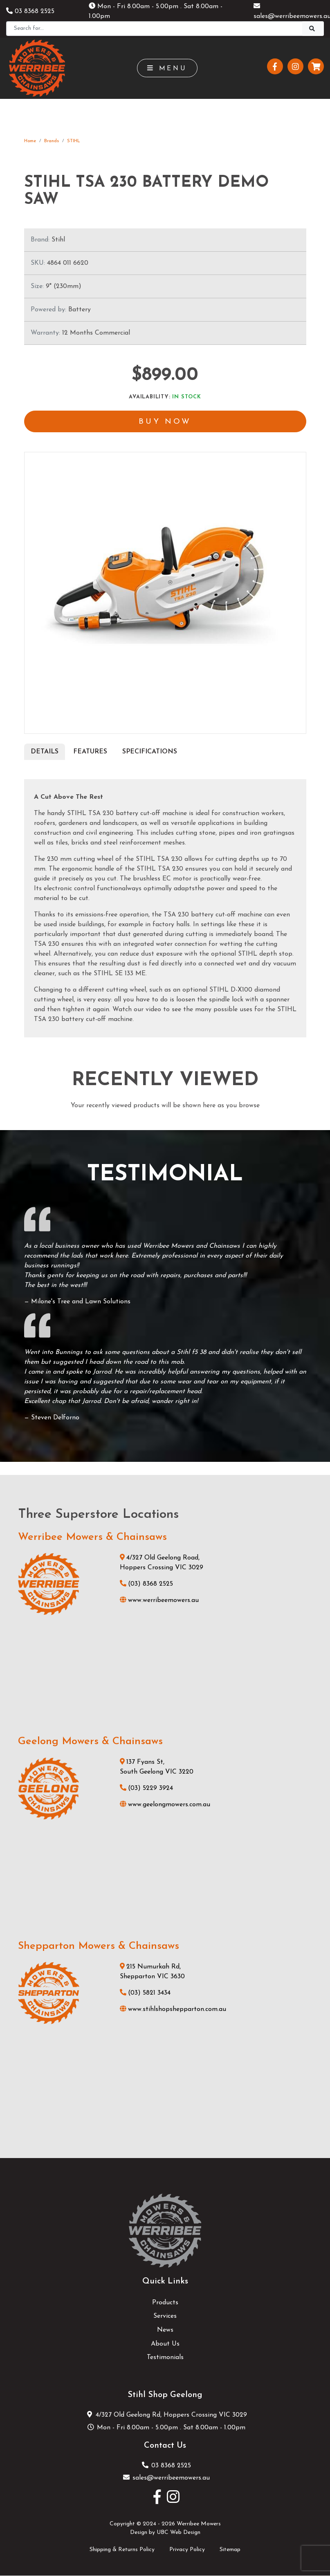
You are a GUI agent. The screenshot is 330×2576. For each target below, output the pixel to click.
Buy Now (165, 422)
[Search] (154, 28)
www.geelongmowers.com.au (165, 1805)
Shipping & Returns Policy (122, 2550)
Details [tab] (44, 752)
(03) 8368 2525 (146, 1585)
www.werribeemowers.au (159, 1601)
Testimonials (165, 2358)
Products (165, 2303)
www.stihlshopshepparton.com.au (173, 2009)
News (165, 2331)
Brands (51, 141)
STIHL (73, 141)
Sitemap (230, 2550)
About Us (165, 2344)
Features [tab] (90, 752)
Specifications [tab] (149, 752)
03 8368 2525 (30, 11)
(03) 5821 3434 (145, 1993)
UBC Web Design (178, 2533)
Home (30, 141)
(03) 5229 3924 (146, 1789)
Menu (167, 68)
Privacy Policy (187, 2550)
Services (165, 2317)
